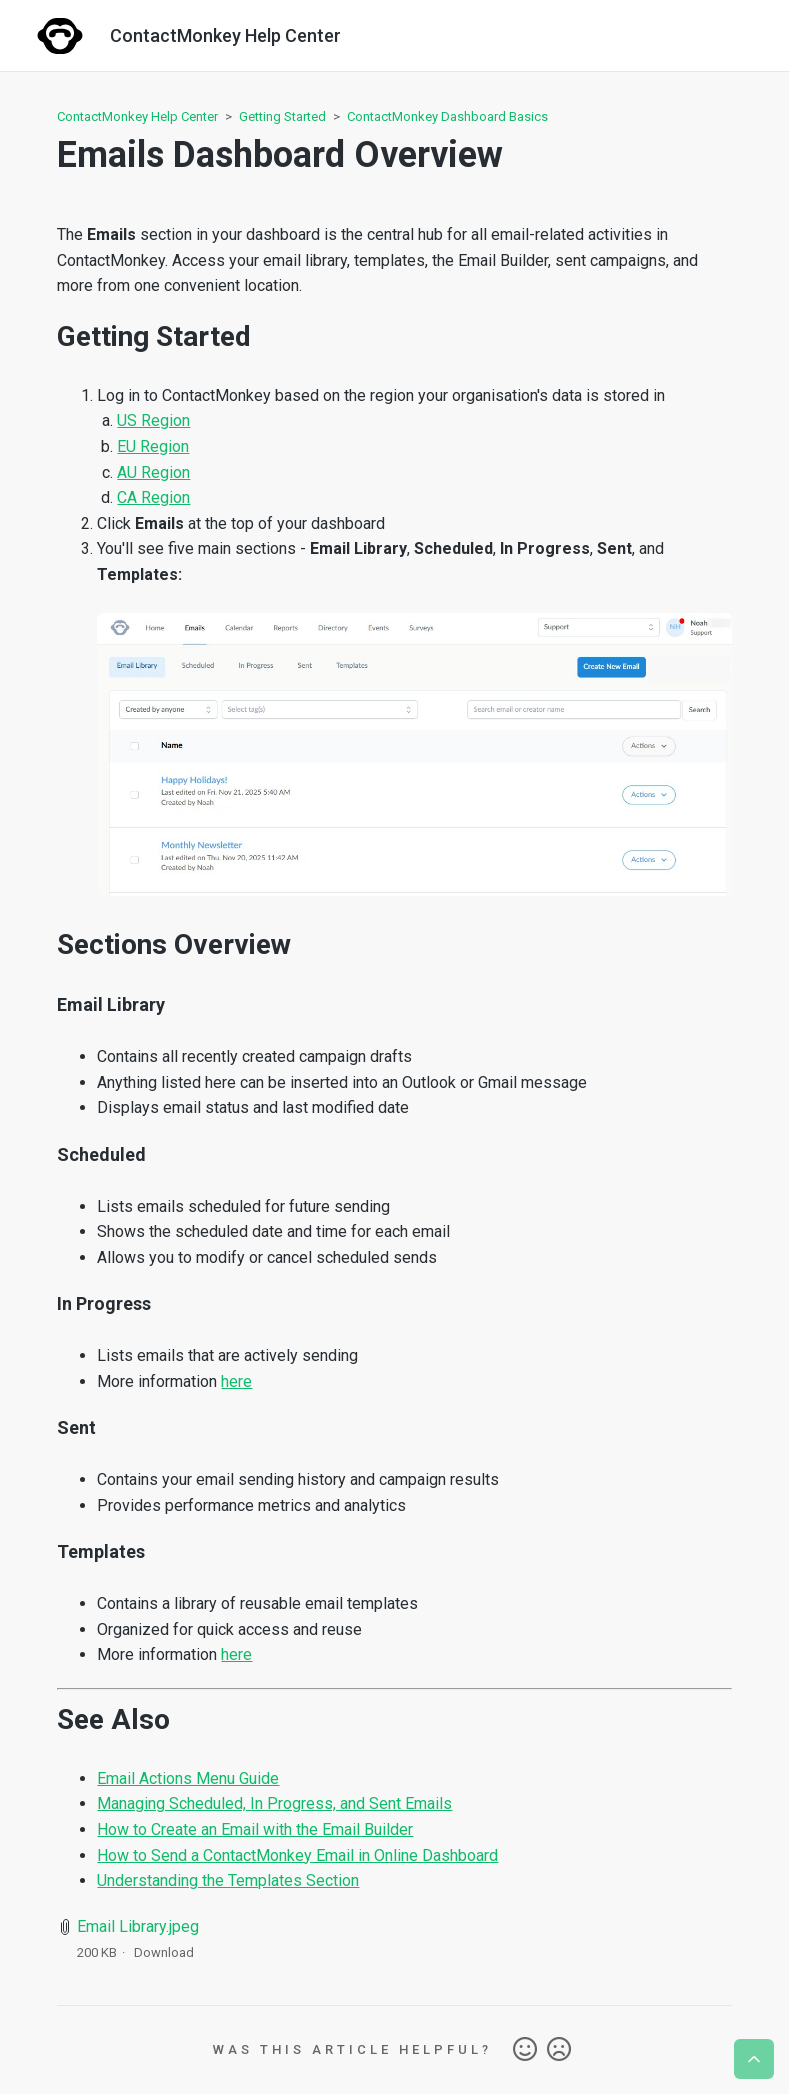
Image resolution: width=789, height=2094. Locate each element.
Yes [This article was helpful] (525, 2050)
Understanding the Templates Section (228, 1880)
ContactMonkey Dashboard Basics (447, 116)
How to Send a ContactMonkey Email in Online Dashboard (297, 1855)
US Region (153, 420)
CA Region (153, 497)
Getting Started (282, 116)
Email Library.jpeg (138, 1926)
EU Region (153, 446)
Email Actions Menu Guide (188, 1778)
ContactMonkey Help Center (137, 116)
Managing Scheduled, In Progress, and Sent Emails (274, 1803)
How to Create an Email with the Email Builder (255, 1829)
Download (164, 1952)
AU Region (153, 472)
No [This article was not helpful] (559, 2050)
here (236, 1381)
